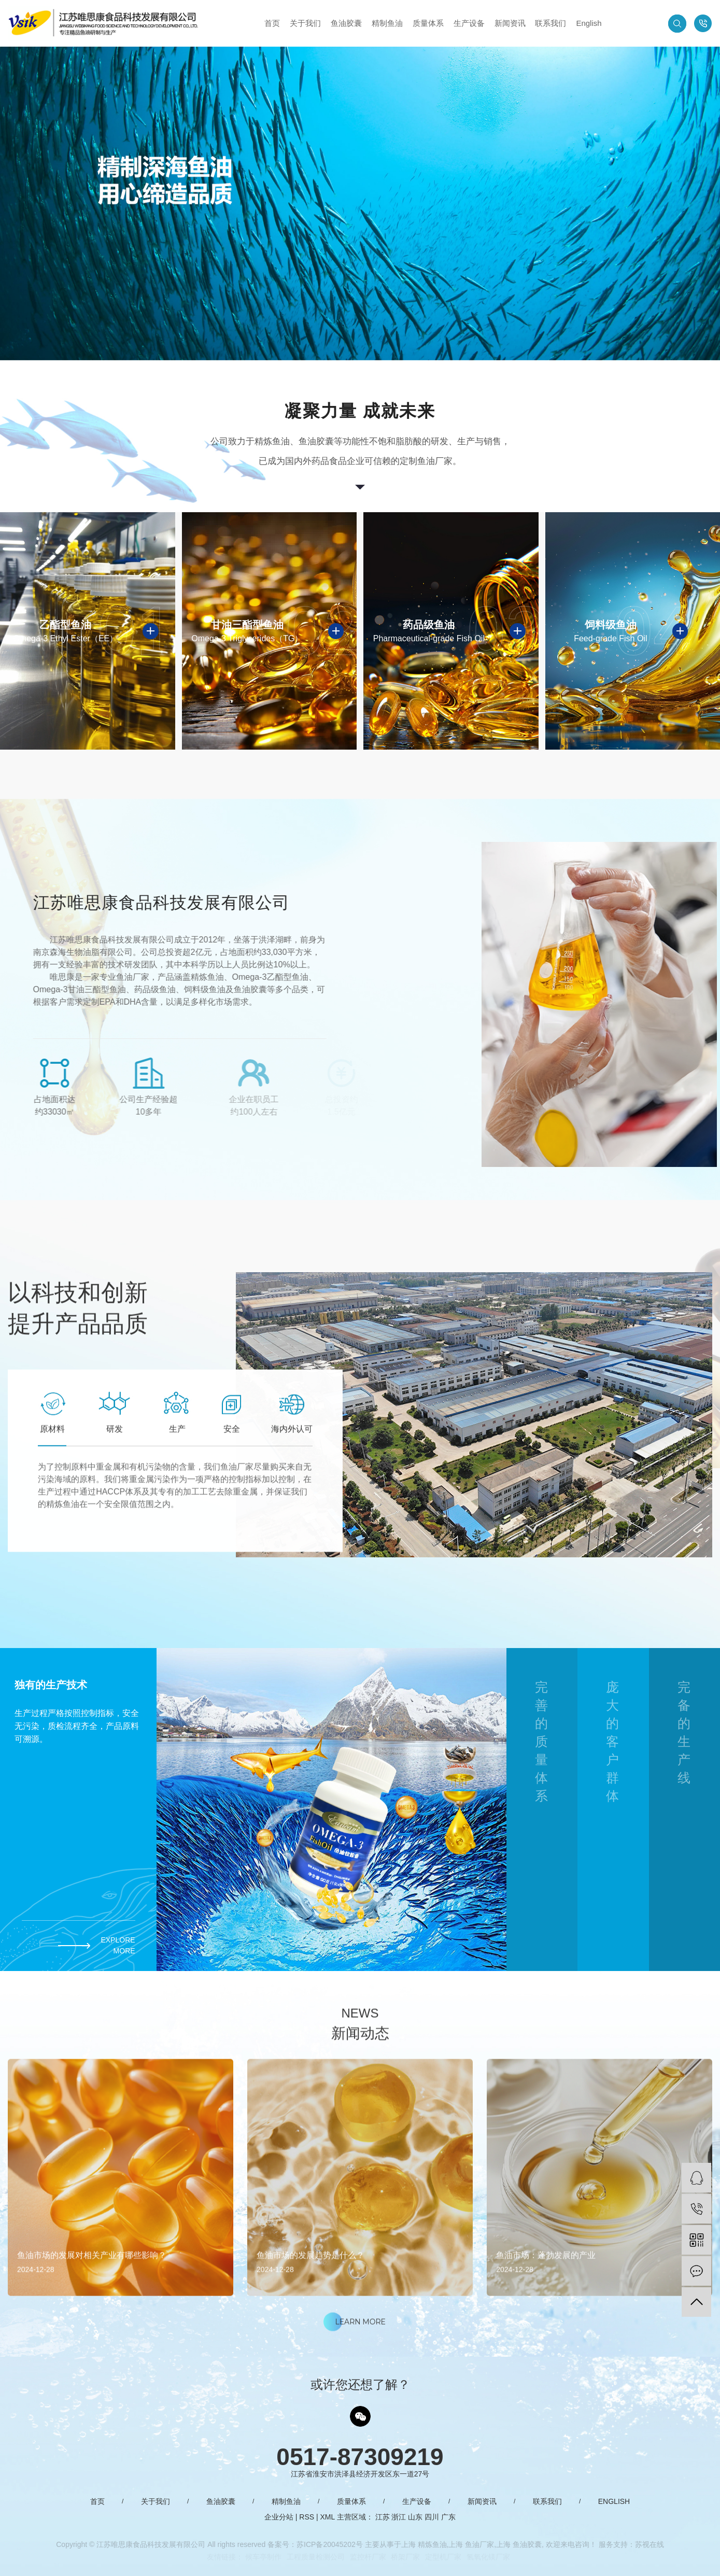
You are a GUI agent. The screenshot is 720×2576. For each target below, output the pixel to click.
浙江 (398, 2517)
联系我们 (550, 23)
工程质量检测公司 (316, 2557)
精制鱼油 (387, 23)
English (588, 23)
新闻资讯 (510, 23)
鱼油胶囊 (346, 23)
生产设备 (469, 23)
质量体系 (428, 23)
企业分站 (278, 2517)
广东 (448, 2517)
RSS (306, 2517)
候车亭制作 (263, 2557)
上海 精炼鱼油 (424, 2544)
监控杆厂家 (368, 2557)
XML (327, 2517)
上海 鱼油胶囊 (519, 2544)
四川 (432, 2517)
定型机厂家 (443, 2557)
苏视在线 (649, 2544)
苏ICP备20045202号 (330, 2544)
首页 (272, 23)
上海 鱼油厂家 (471, 2544)
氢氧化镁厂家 (488, 2557)
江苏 (382, 2517)
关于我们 (305, 23)
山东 (415, 2517)
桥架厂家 (405, 2557)
